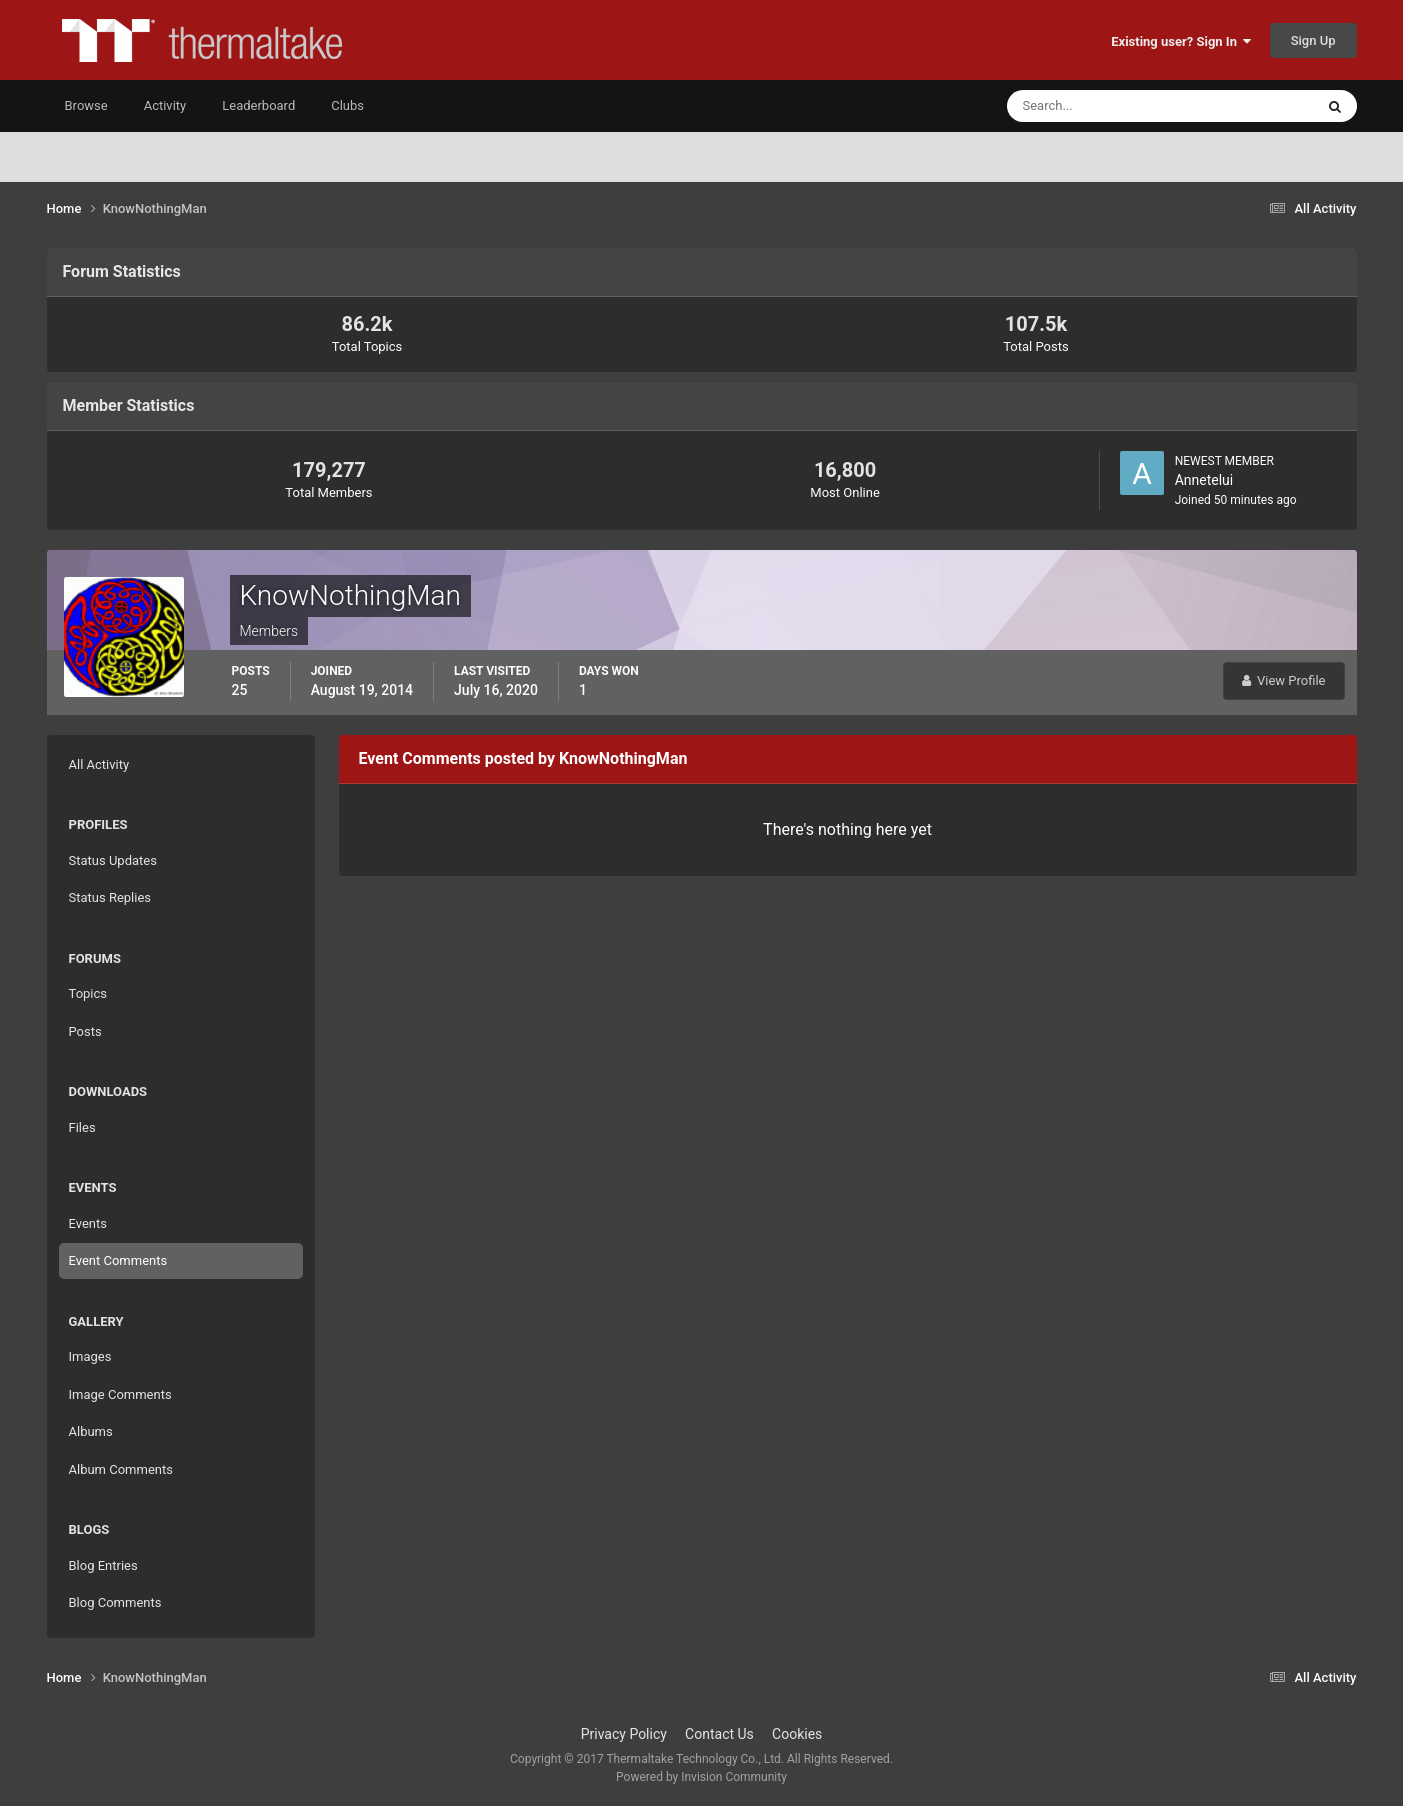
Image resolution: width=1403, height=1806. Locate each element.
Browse (86, 105)
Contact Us (719, 1734)
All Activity (99, 764)
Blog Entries (103, 1565)
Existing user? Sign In (1181, 41)
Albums (91, 1431)
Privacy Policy (624, 1734)
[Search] (1099, 106)
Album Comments (121, 1469)
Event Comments (118, 1260)
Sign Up (1313, 40)
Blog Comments (115, 1602)
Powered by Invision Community (701, 1777)
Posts (85, 1031)
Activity (165, 105)
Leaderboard (258, 105)
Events (88, 1223)
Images (90, 1356)
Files (82, 1127)
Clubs (347, 105)
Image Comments (120, 1394)
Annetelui (1204, 480)
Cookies (797, 1734)
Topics (88, 993)
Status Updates (113, 860)
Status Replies (110, 897)
